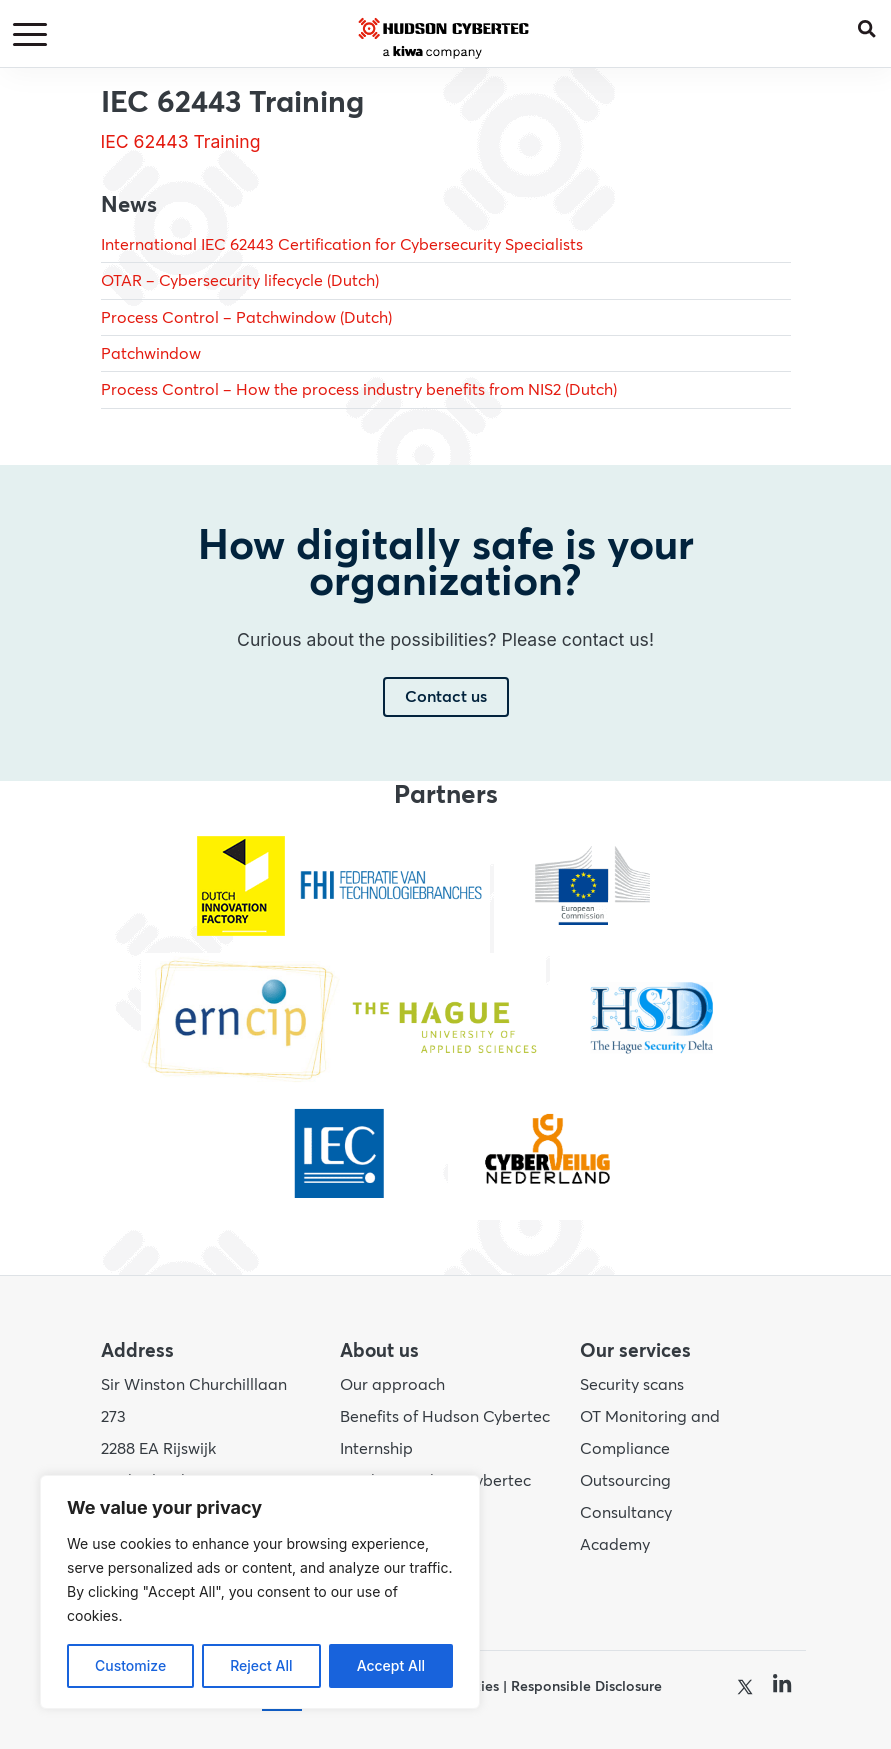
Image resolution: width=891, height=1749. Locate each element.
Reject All (261, 1665)
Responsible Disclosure (586, 1686)
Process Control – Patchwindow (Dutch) (246, 318)
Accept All (391, 1665)
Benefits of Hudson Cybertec (445, 1417)
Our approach (392, 1385)
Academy (615, 1545)
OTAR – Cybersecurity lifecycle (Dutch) (240, 281)
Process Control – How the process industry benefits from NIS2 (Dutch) (359, 390)
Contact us (446, 697)
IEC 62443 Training (181, 141)
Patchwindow (151, 354)
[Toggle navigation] (33, 35)
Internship (376, 1449)
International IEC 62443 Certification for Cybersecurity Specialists (342, 245)
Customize (130, 1665)
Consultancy (626, 1513)
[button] (874, 24)
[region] (260, 1592)
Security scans (632, 1385)
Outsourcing (625, 1481)
